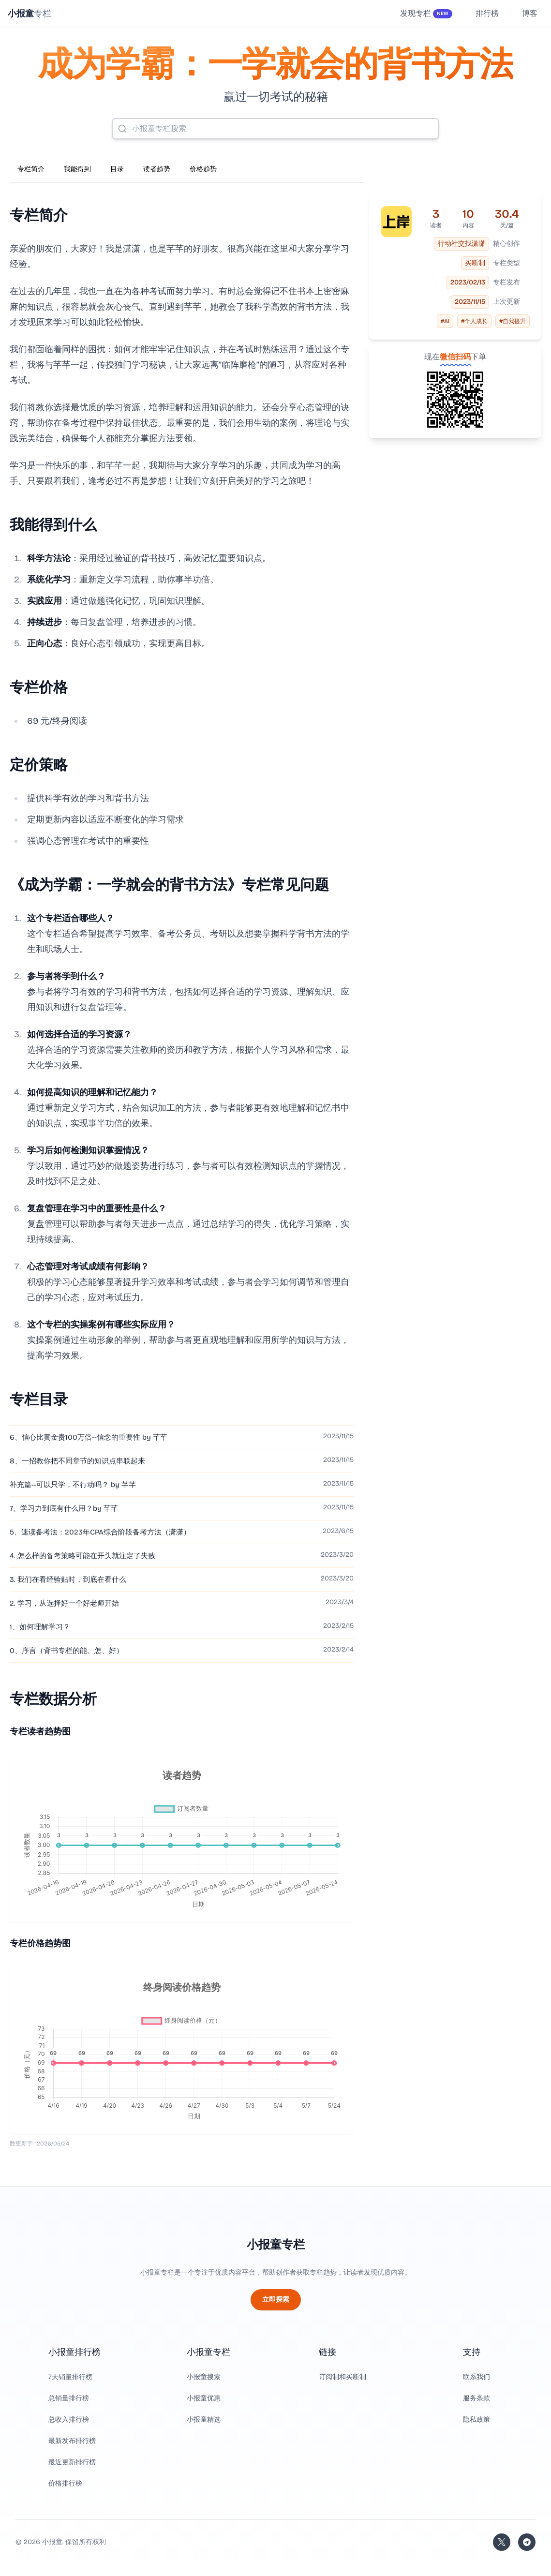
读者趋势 (156, 169)
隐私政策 (476, 2419)
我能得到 (77, 169)
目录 (117, 169)
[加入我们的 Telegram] (527, 2542)
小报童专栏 (276, 2244)
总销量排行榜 (68, 2398)
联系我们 (476, 2377)
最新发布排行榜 (72, 2441)
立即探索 (275, 2299)
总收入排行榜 (68, 2419)
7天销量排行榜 (70, 2377)
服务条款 (476, 2398)
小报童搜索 (204, 2377)
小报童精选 (204, 2419)
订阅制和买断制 (342, 2377)
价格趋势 (203, 169)
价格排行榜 (65, 2483)
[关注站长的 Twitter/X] (501, 2542)
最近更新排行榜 (72, 2462)
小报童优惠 (204, 2398)
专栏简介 (31, 169)
